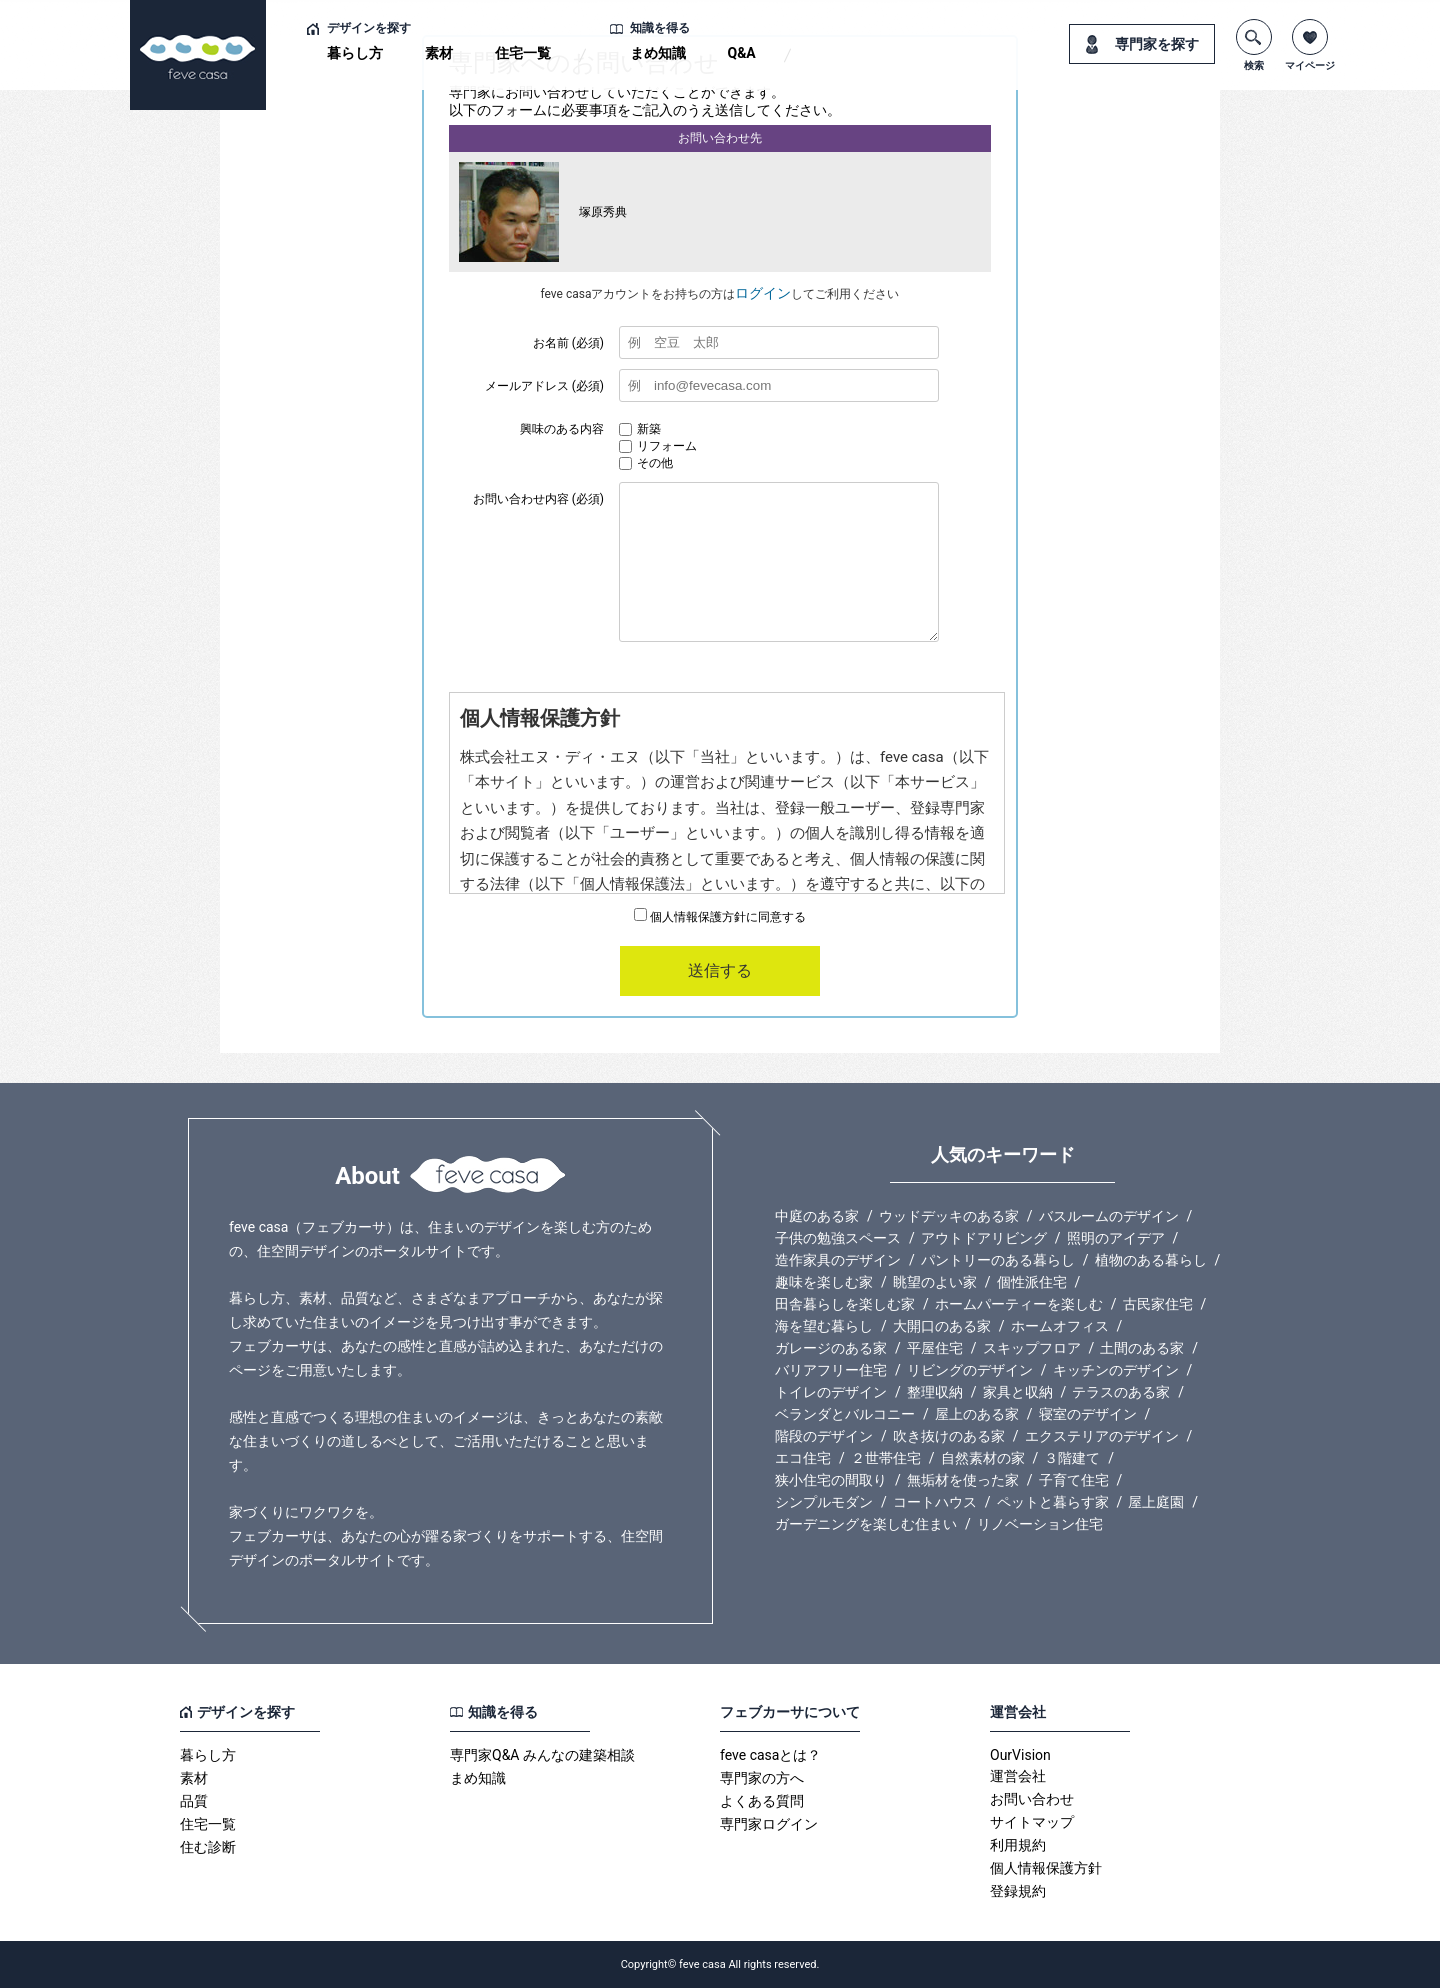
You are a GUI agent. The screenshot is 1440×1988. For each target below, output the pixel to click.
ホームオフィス (1060, 1326)
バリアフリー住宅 (831, 1370)
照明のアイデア (1116, 1238)
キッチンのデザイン (1116, 1370)
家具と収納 (1018, 1392)
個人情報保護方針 (1046, 1868)
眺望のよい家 (935, 1282)
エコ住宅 (803, 1458)
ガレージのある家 (831, 1348)
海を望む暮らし (824, 1326)
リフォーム (658, 446)
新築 (640, 429)
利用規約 (1018, 1845)
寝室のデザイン (1088, 1414)
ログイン (763, 293)
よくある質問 (762, 1801)
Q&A (742, 53)
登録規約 (1018, 1891)
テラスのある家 (1121, 1392)
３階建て (1072, 1458)
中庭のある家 (817, 1216)
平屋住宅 (935, 1348)
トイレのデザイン (831, 1392)
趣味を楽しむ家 (824, 1282)
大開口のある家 (942, 1326)
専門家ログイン (769, 1824)
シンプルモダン (824, 1502)
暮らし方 (355, 53)
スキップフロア (1032, 1348)
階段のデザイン (824, 1436)
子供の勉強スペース (838, 1238)
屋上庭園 (1156, 1502)
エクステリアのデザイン (1102, 1436)
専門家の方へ (762, 1778)
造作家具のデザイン (838, 1260)
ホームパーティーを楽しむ (1019, 1304)
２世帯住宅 (886, 1458)
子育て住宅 (1074, 1480)
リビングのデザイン (970, 1370)
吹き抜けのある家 (949, 1436)
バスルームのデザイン (1109, 1216)
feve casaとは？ (770, 1755)
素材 (439, 53)
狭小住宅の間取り (831, 1480)
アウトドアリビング (984, 1238)
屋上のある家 (977, 1414)
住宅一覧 (523, 53)
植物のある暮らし (1151, 1260)
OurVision (1020, 1755)
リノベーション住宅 (1040, 1524)
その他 (646, 463)
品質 (194, 1801)
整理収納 (935, 1392)
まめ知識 (658, 53)
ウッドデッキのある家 (949, 1216)
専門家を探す (1157, 44)
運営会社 (1018, 1776)
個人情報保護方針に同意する (720, 917)
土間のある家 (1142, 1348)
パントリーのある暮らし (998, 1260)
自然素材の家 (983, 1458)
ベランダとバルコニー (845, 1414)
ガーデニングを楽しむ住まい (866, 1524)
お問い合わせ (1032, 1799)
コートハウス (935, 1502)
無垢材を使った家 (963, 1480)
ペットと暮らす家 (1053, 1502)
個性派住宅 (1032, 1282)
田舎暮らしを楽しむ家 (845, 1304)
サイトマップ (1032, 1822)
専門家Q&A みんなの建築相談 (542, 1755)
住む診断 (208, 1847)
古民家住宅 (1158, 1304)
